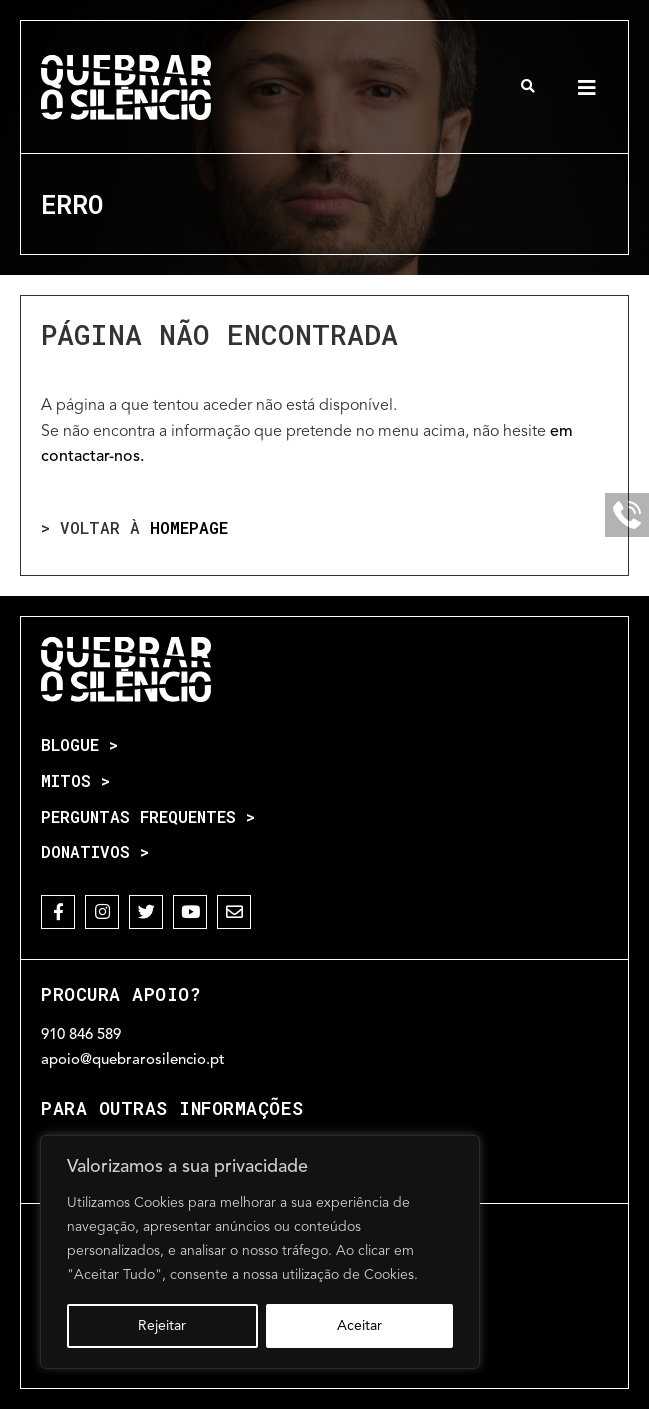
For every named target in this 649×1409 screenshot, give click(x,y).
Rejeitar (162, 1326)
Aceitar (359, 1326)
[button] (528, 86)
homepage (189, 527)
